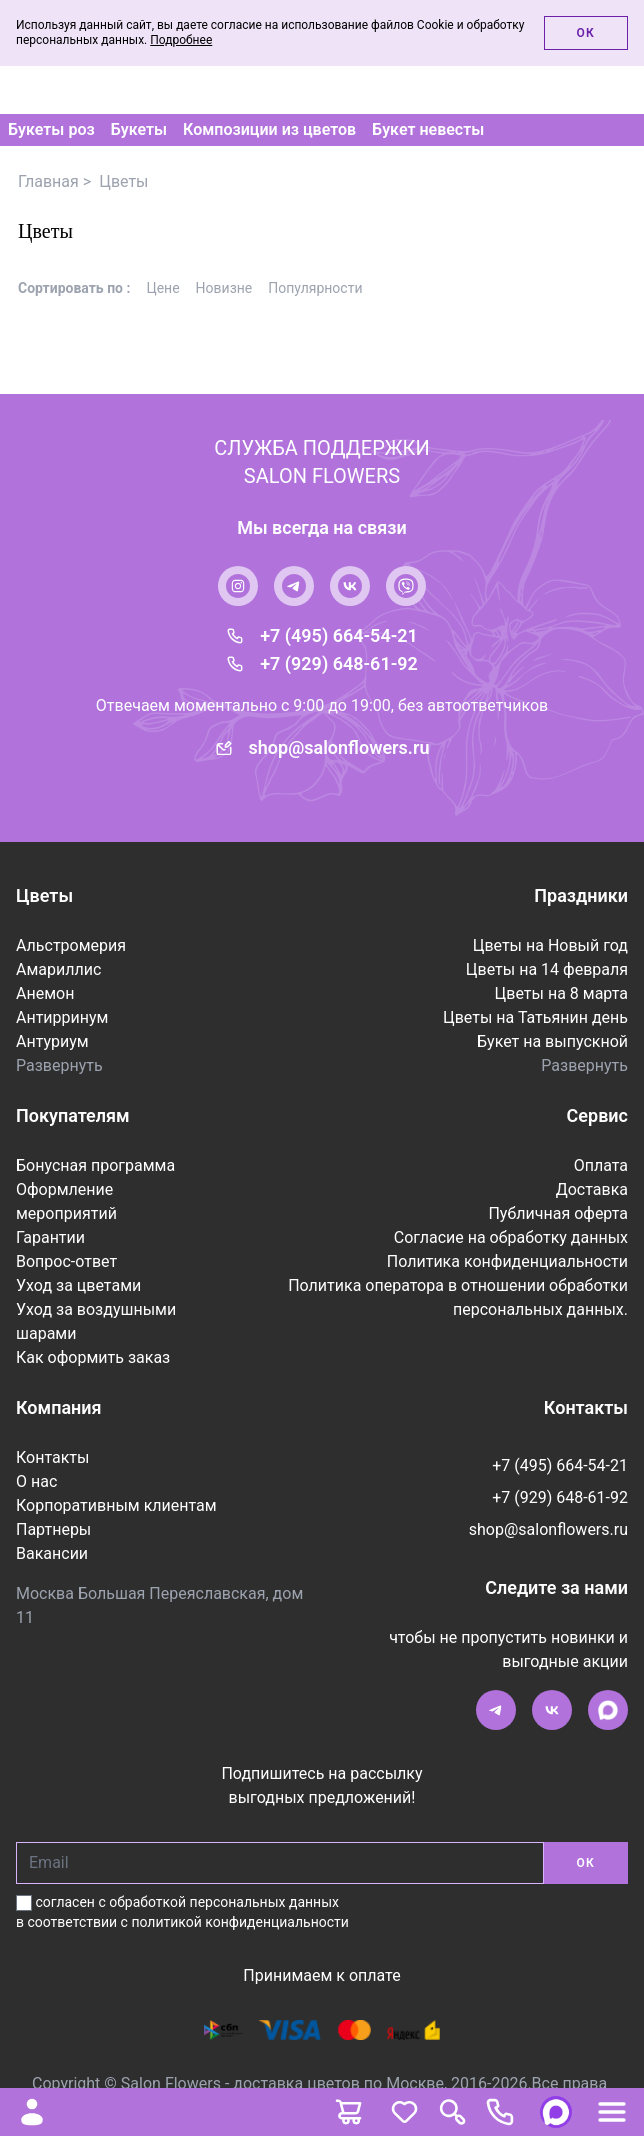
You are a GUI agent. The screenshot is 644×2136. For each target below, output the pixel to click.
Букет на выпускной (552, 1041)
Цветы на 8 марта (561, 993)
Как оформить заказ (93, 1357)
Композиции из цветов (269, 130)
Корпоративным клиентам (116, 1505)
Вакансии (52, 1553)
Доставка (592, 1189)
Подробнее (181, 40)
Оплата (601, 1165)
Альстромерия (71, 945)
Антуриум (52, 1041)
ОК (586, 1863)
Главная (48, 181)
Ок (586, 33)
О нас (36, 1481)
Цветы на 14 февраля (547, 969)
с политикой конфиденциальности (235, 1922)
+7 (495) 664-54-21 (339, 635)
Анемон (45, 993)
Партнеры (53, 1529)
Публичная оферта (558, 1213)
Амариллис (58, 969)
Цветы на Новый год (550, 945)
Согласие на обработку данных (511, 1237)
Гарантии (50, 1237)
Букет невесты (428, 130)
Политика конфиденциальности (507, 1261)
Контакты (52, 1457)
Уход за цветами (78, 1285)
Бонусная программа (95, 1165)
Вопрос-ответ (66, 1261)
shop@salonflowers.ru (339, 747)
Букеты (139, 130)
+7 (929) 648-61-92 (339, 663)
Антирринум (62, 1017)
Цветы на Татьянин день (535, 1017)
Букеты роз (51, 130)
